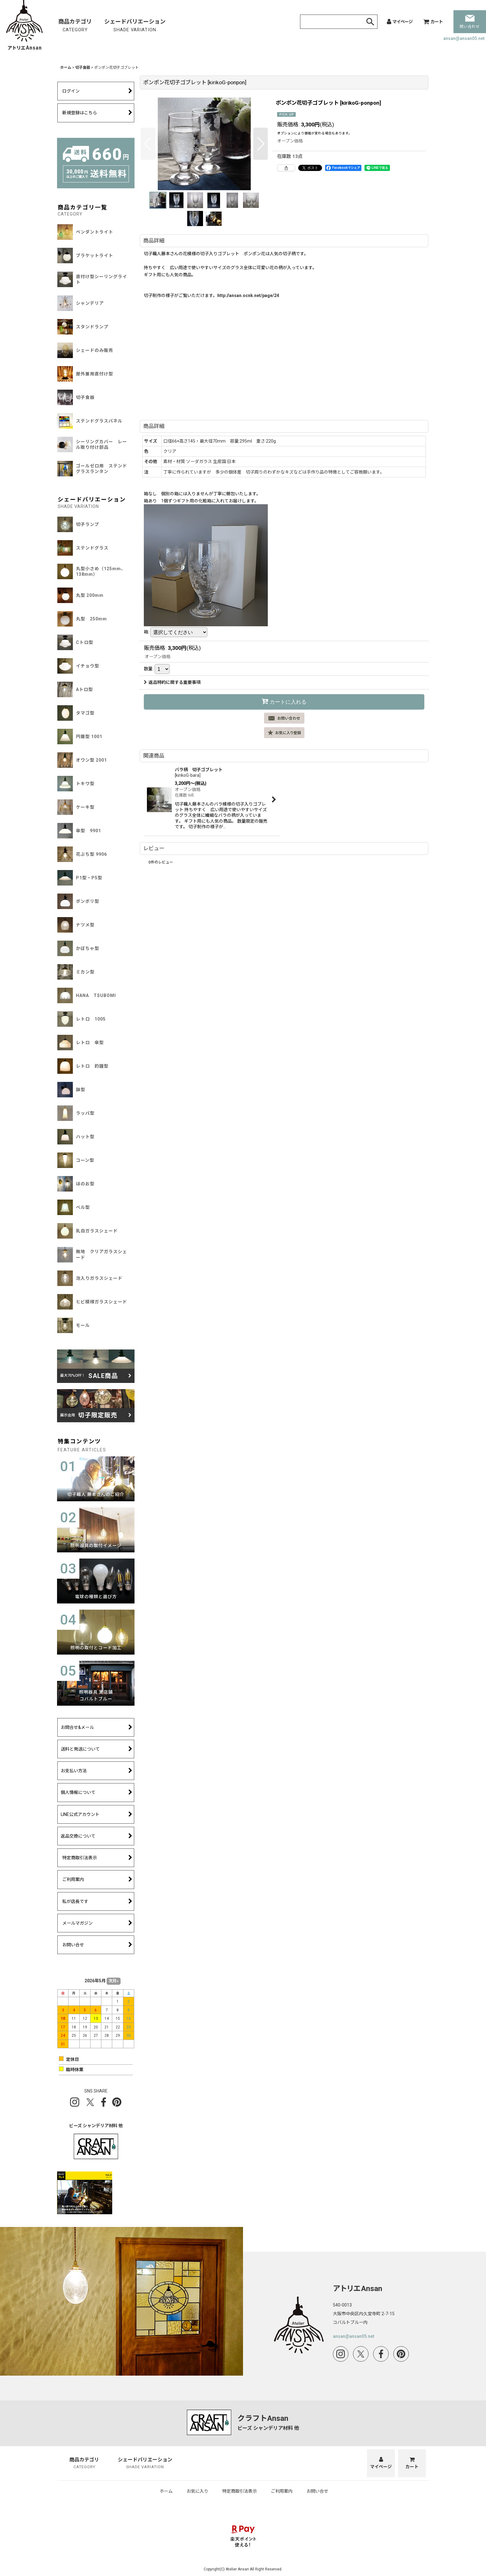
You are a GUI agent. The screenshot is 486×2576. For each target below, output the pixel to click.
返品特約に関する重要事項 (172, 682)
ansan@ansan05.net (463, 38)
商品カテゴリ (75, 25)
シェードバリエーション (135, 25)
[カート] (433, 22)
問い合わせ (470, 22)
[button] (148, 144)
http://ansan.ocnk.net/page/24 (248, 295)
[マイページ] (400, 22)
